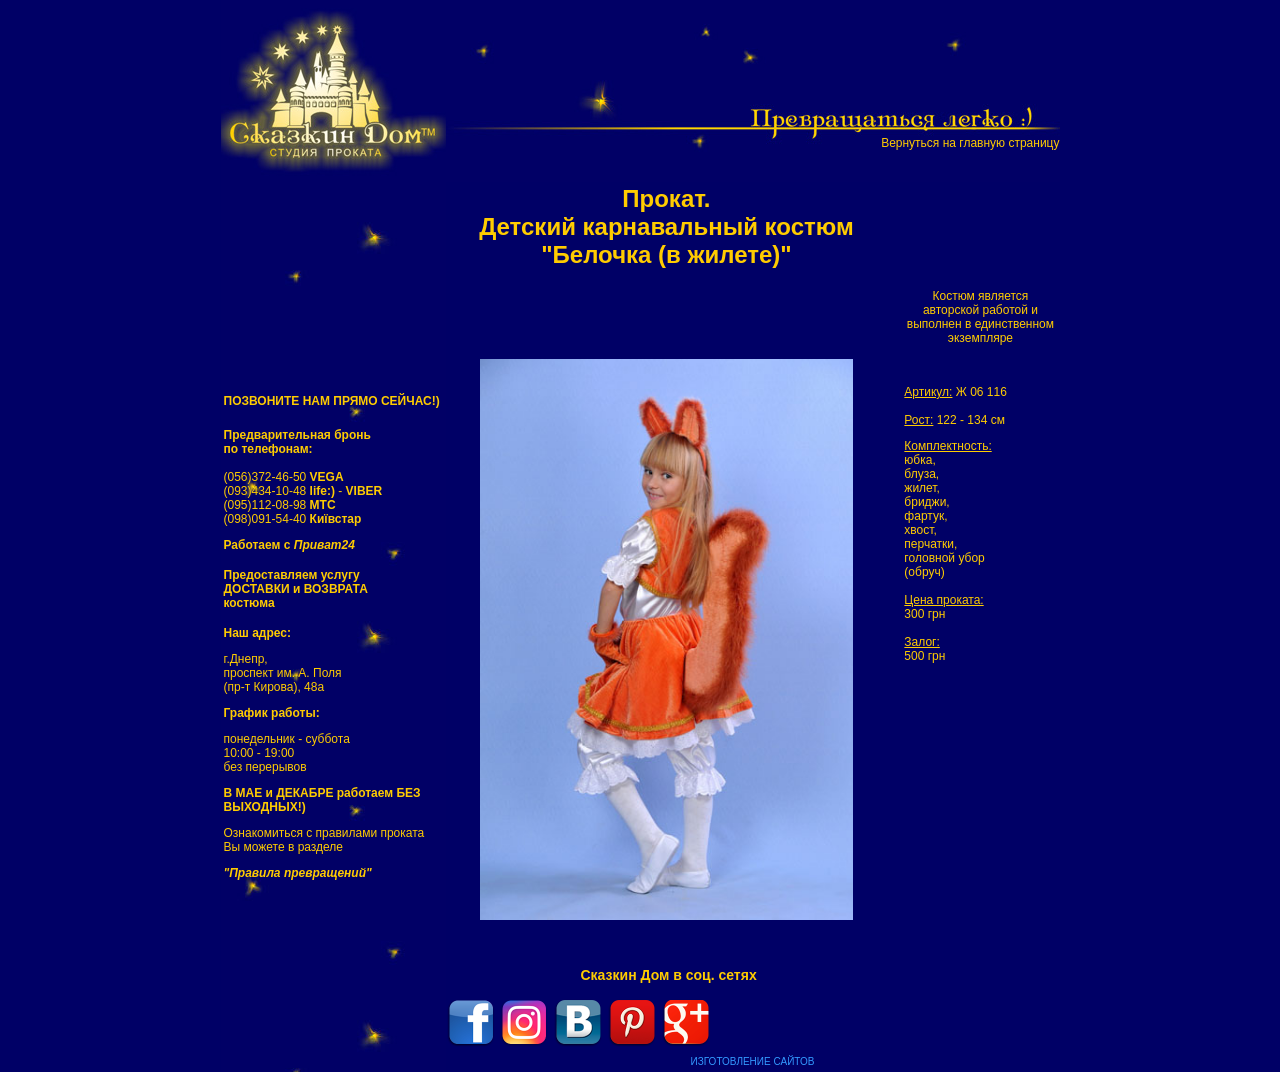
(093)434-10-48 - (303, 491)
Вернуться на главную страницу (970, 143)
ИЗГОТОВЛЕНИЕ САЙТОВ (753, 1061)
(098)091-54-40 (293, 519)
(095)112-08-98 (280, 505)
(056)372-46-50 (284, 477)
